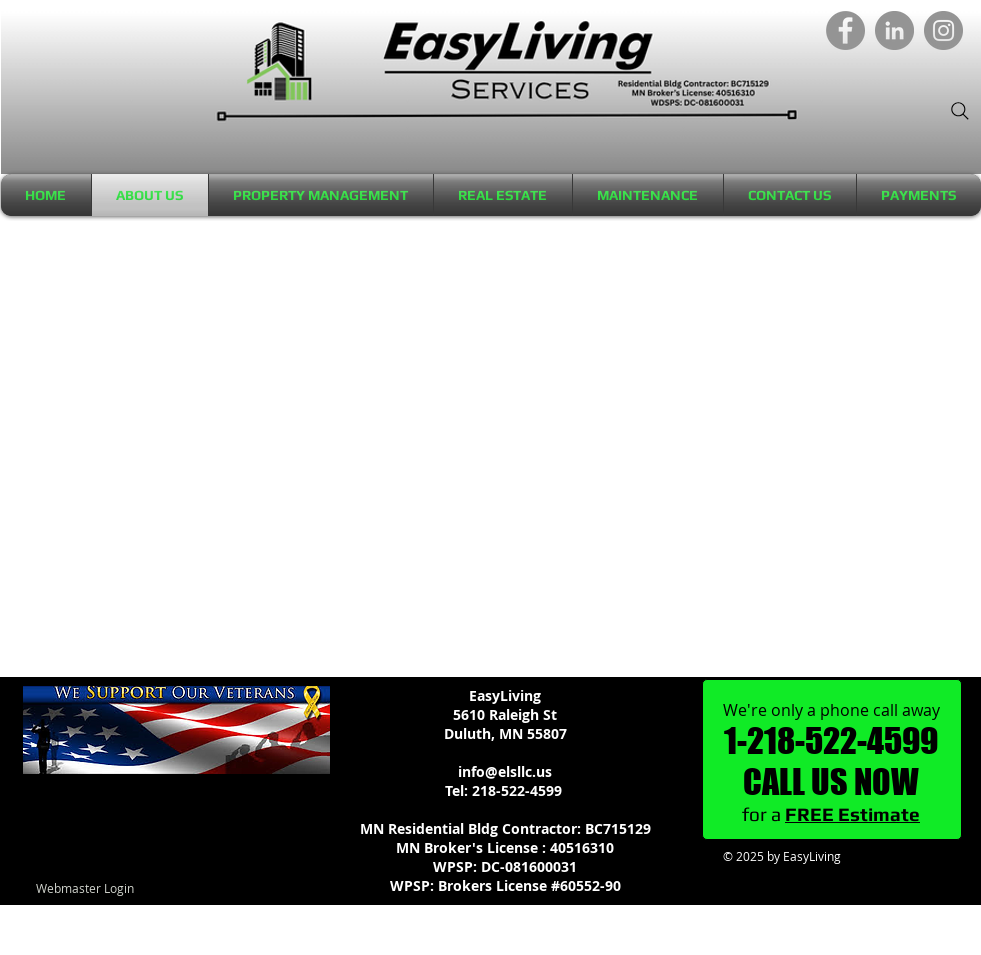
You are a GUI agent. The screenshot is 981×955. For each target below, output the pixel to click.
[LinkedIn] (894, 30)
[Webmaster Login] (85, 888)
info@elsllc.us (505, 771)
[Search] (960, 111)
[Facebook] (845, 30)
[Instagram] (943, 30)
